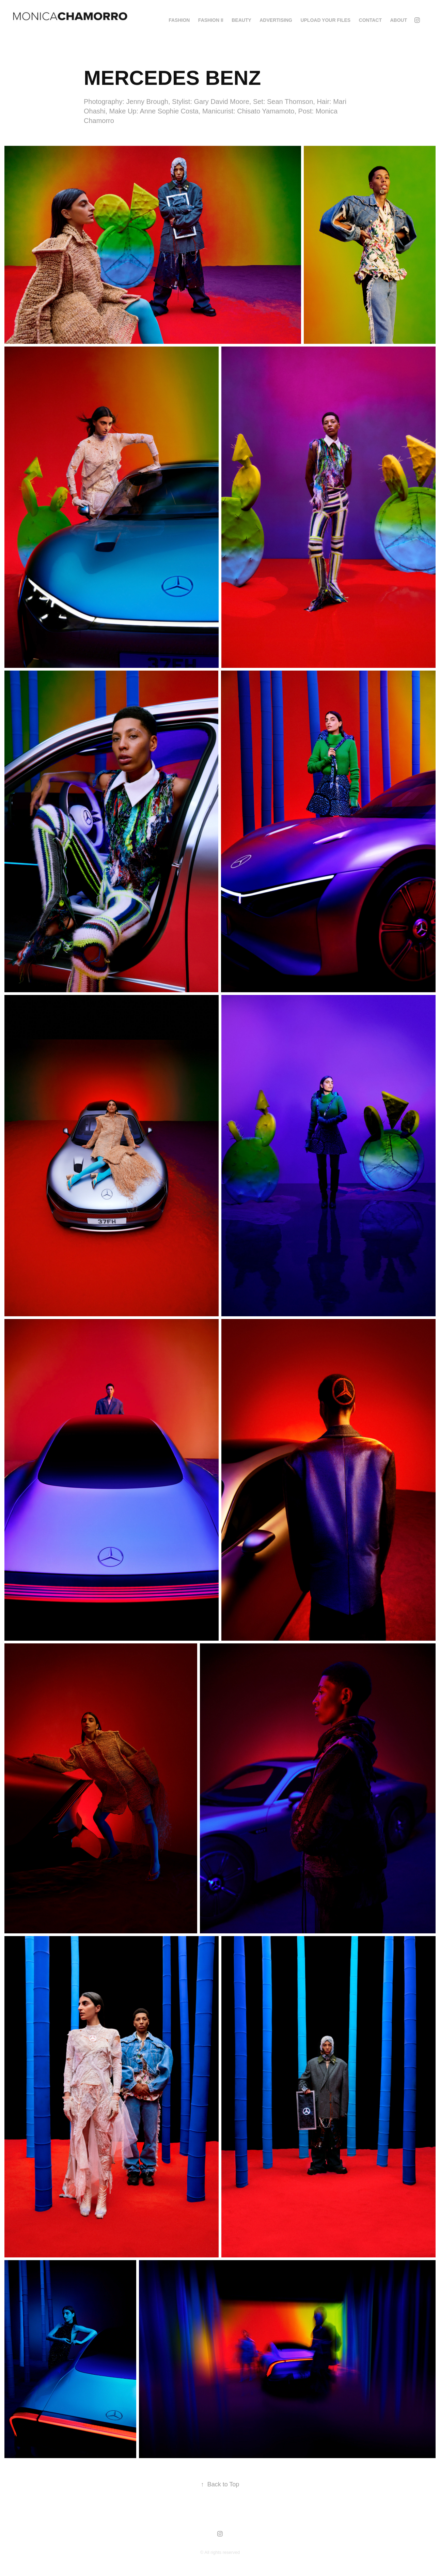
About (398, 20)
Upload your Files (325, 20)
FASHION (179, 20)
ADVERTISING (276, 20)
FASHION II (210, 20)
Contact (370, 20)
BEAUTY (241, 20)
